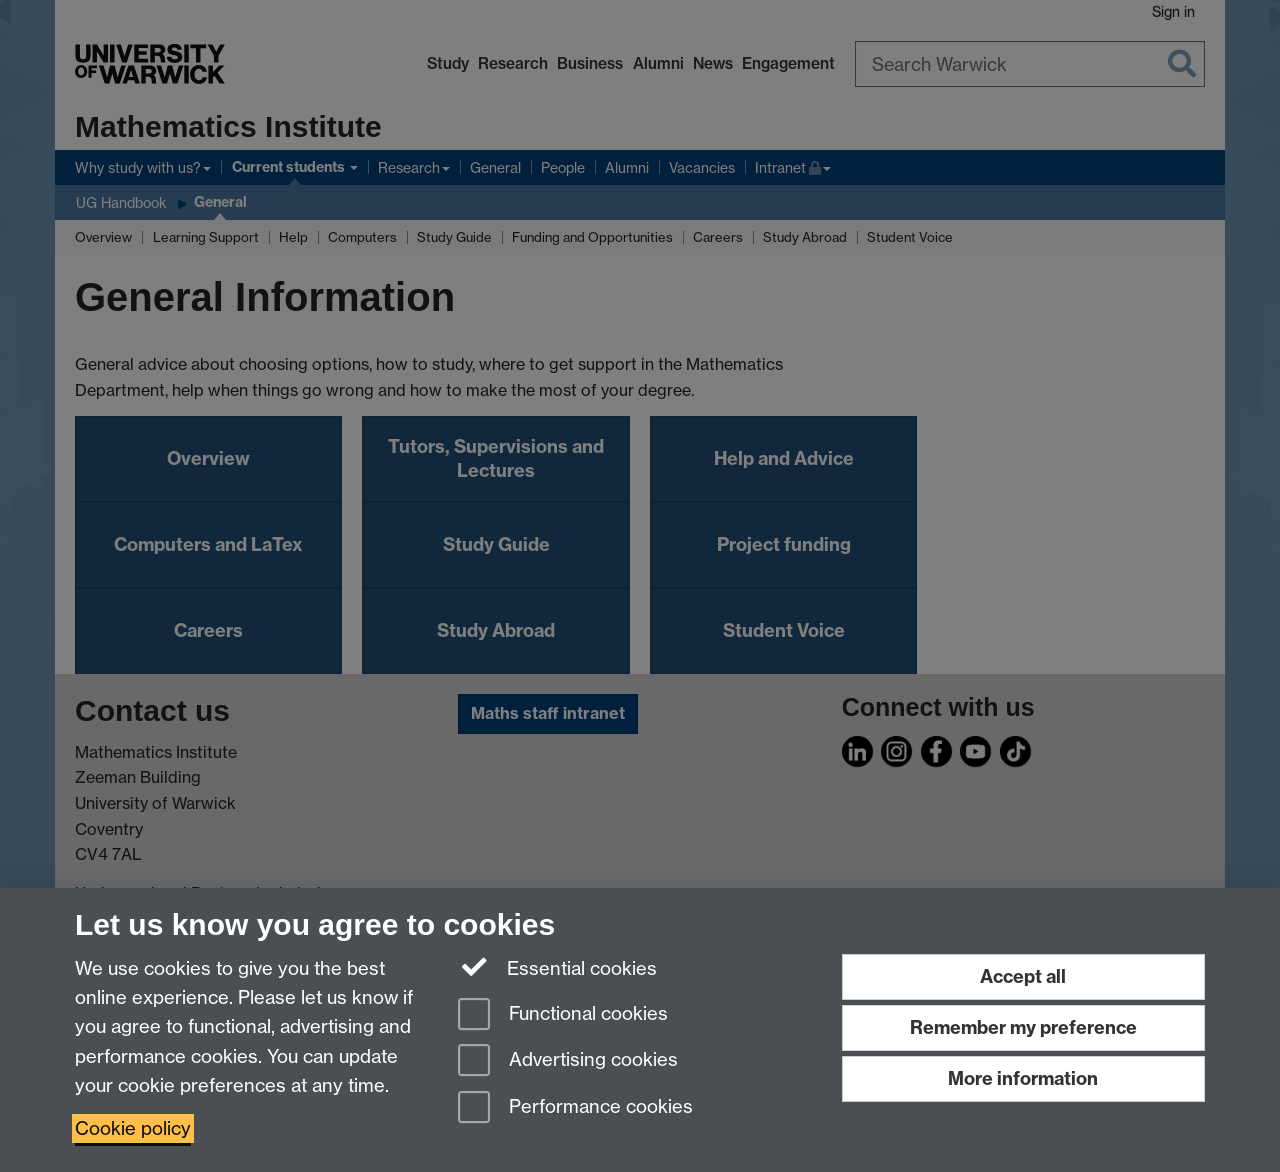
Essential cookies (557, 967)
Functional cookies (563, 1015)
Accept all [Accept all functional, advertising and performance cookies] (1023, 976)
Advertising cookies (568, 1061)
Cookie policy (133, 1128)
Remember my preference (1023, 1027)
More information (1023, 1078)
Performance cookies (575, 1108)
